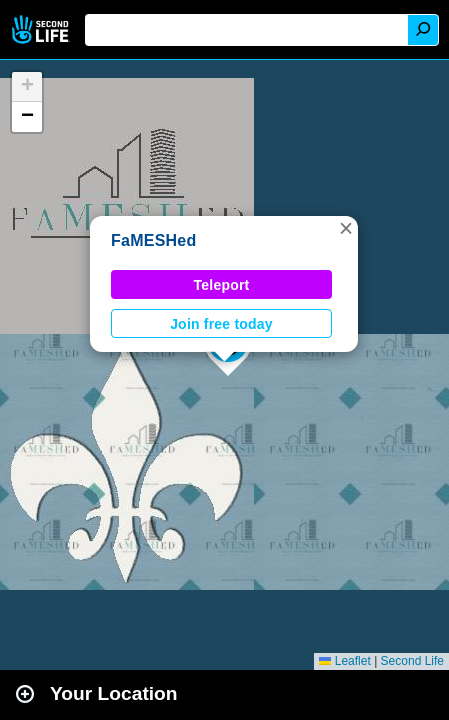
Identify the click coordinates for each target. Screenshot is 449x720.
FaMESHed (154, 240)
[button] (346, 228)
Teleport (222, 285)
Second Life (42, 29)
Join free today (221, 324)
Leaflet (344, 661)
